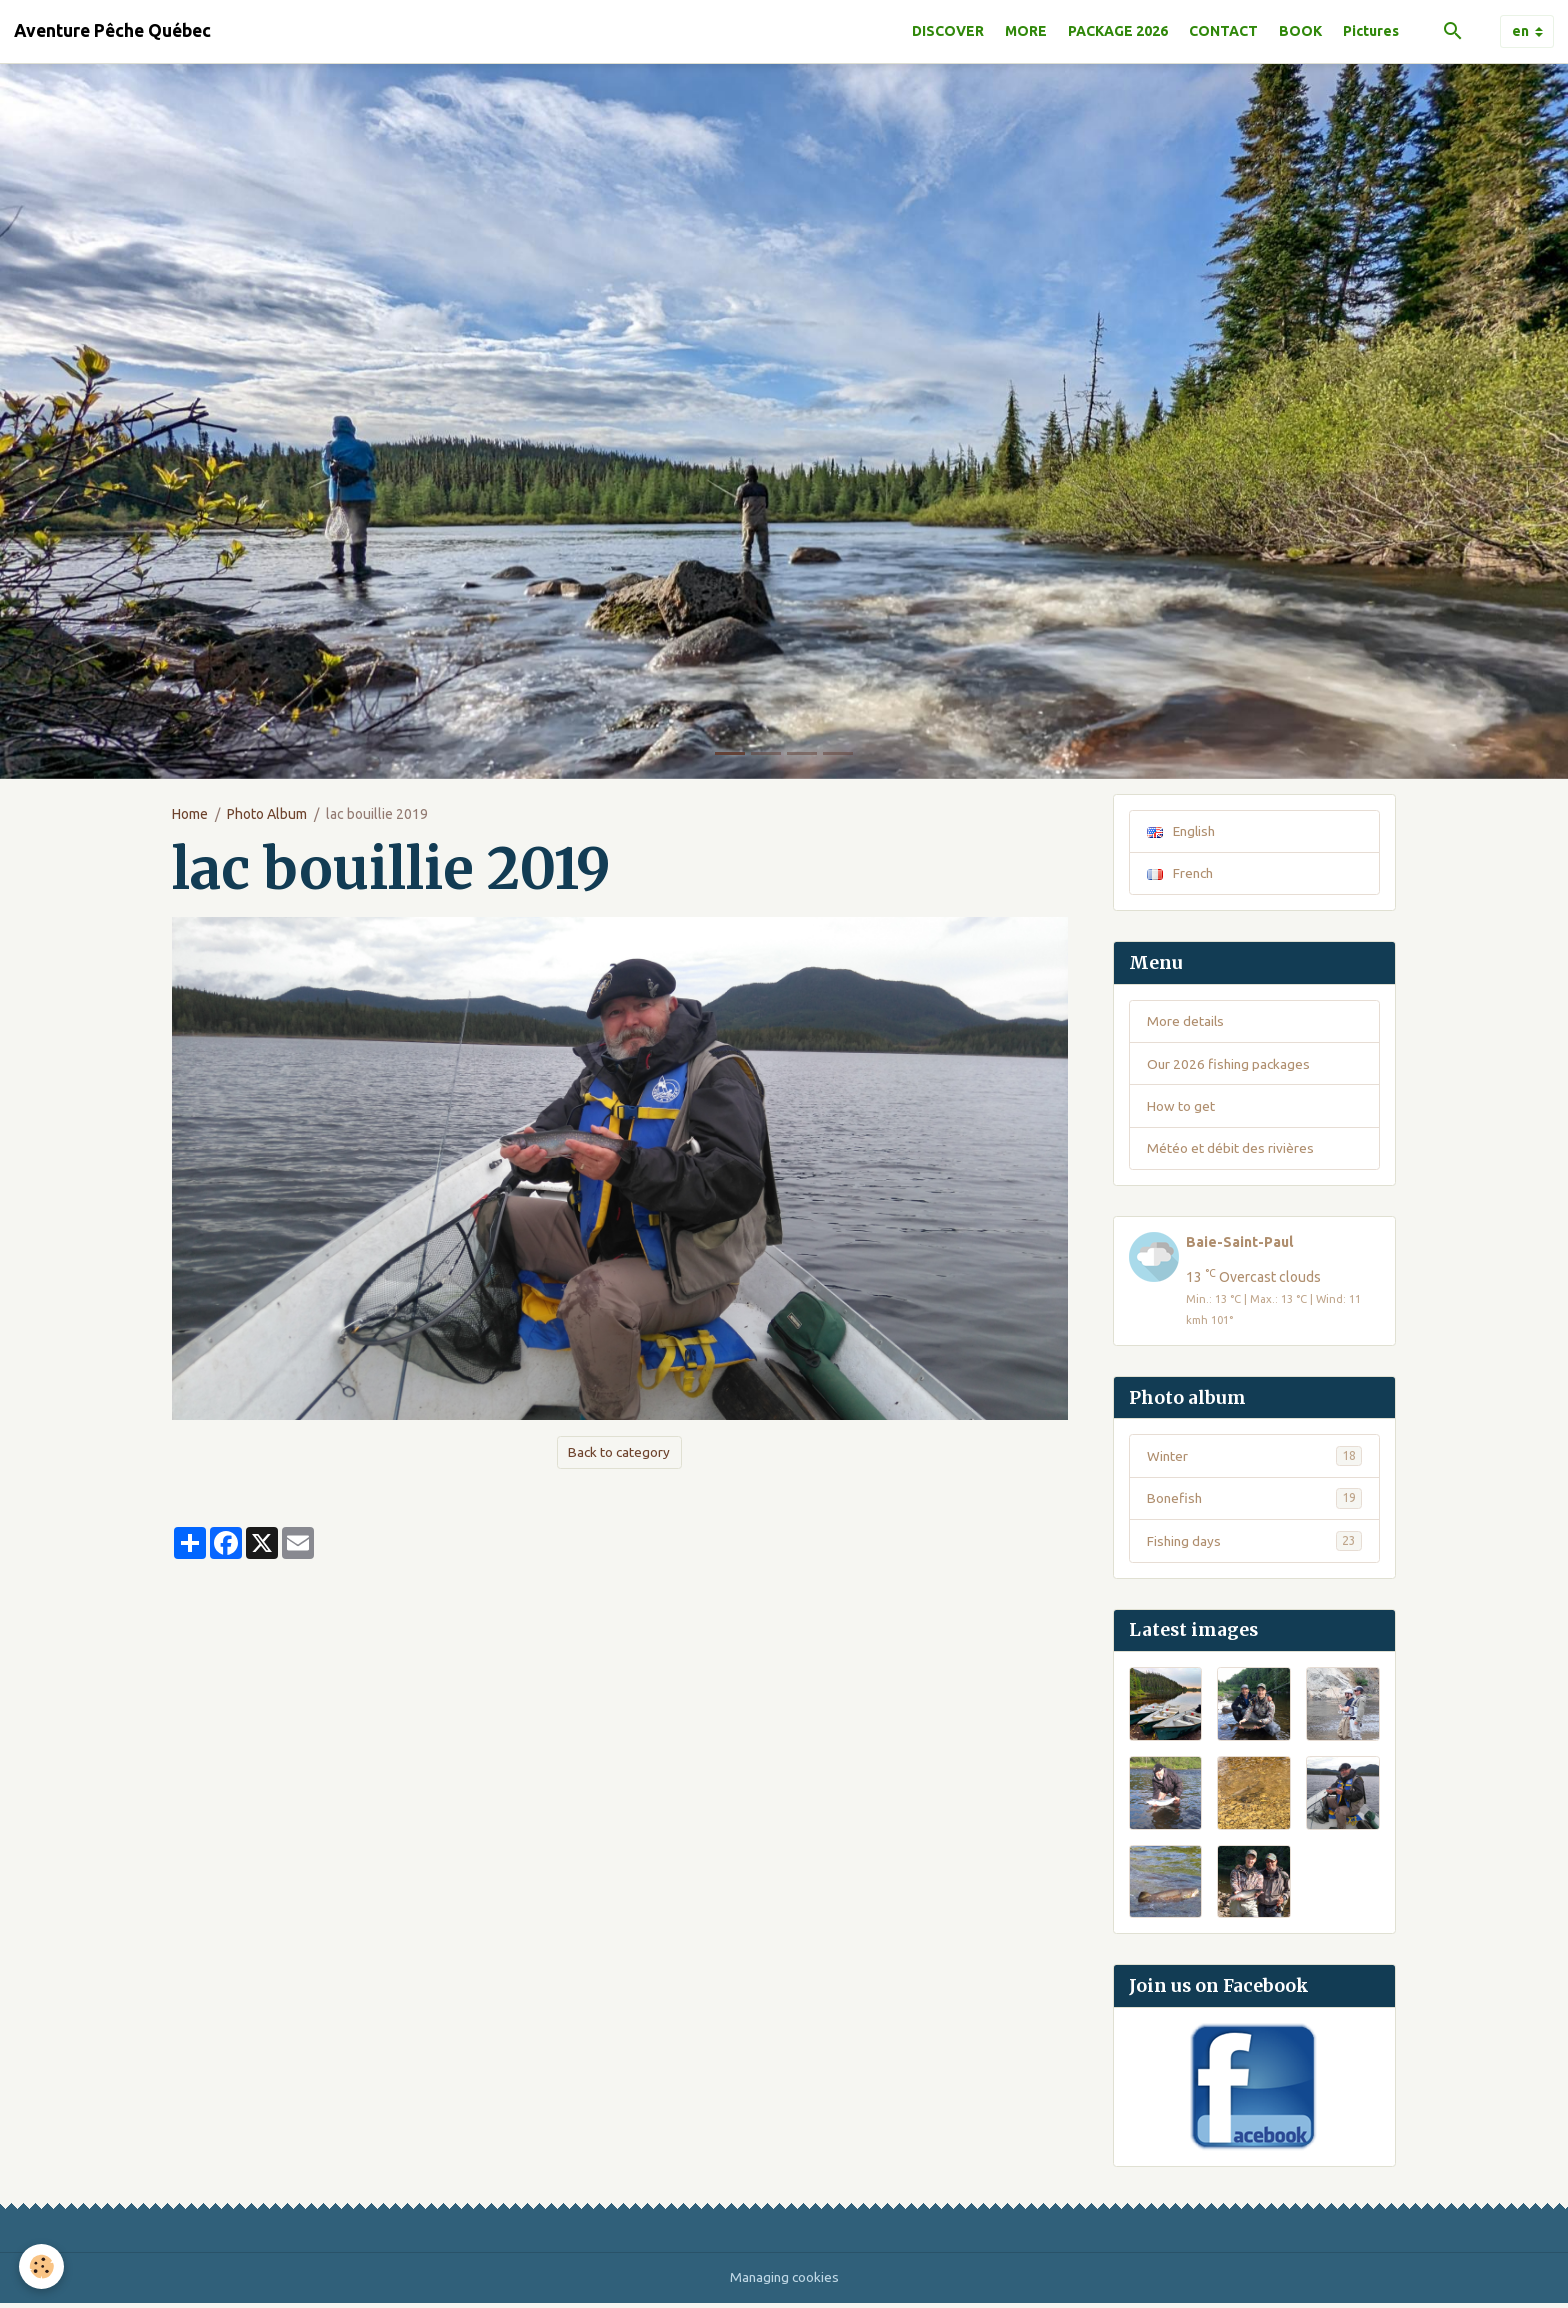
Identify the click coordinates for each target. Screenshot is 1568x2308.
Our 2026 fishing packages (1230, 1065)
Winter (1254, 1460)
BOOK (1300, 31)
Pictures (1371, 31)
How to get (1181, 1108)
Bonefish (1254, 1503)
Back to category (619, 1452)
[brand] (112, 31)
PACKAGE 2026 (1118, 31)
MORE (1026, 31)
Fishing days (1254, 1546)
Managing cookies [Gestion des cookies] (784, 2282)
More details (1186, 1022)
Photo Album (267, 814)
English (1183, 831)
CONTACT (1223, 31)
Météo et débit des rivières (1230, 1151)
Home (190, 814)
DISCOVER (948, 31)
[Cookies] (42, 2266)
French (1181, 874)
